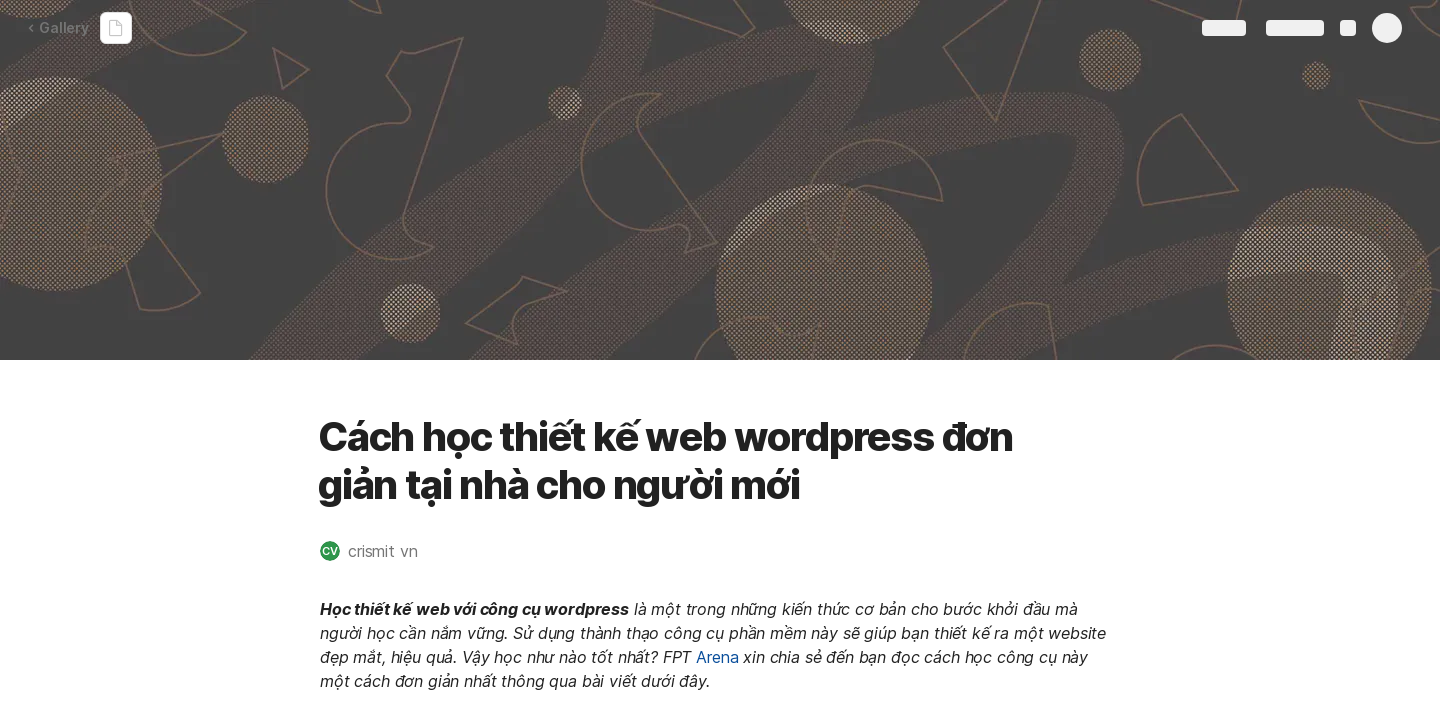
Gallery (58, 27)
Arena (717, 657)
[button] (379, 551)
